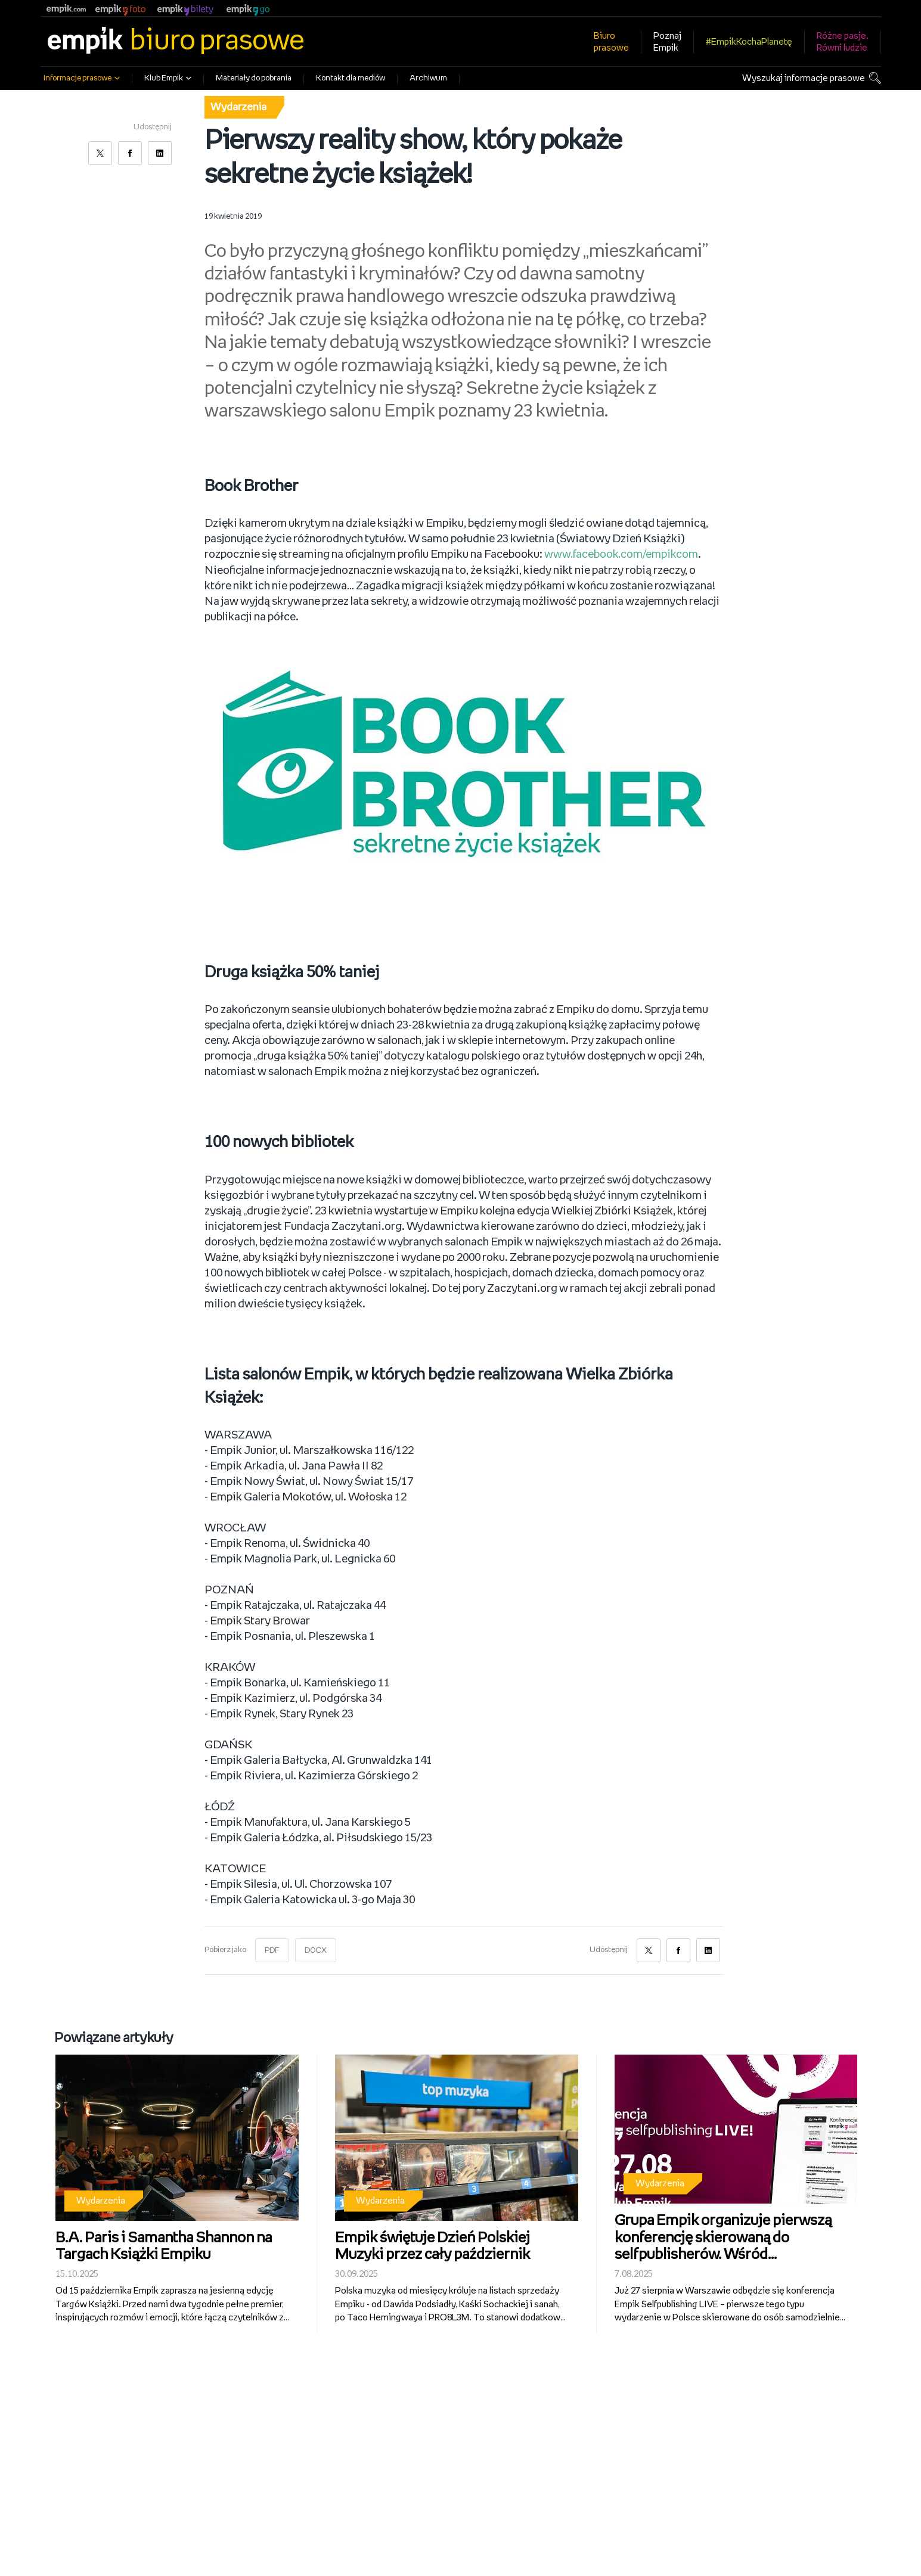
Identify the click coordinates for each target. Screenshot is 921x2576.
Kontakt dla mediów (350, 78)
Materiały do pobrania (254, 78)
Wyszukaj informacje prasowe (803, 78)
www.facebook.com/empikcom (622, 554)
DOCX (316, 1950)
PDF (272, 1950)
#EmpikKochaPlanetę (749, 42)
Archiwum (428, 78)
